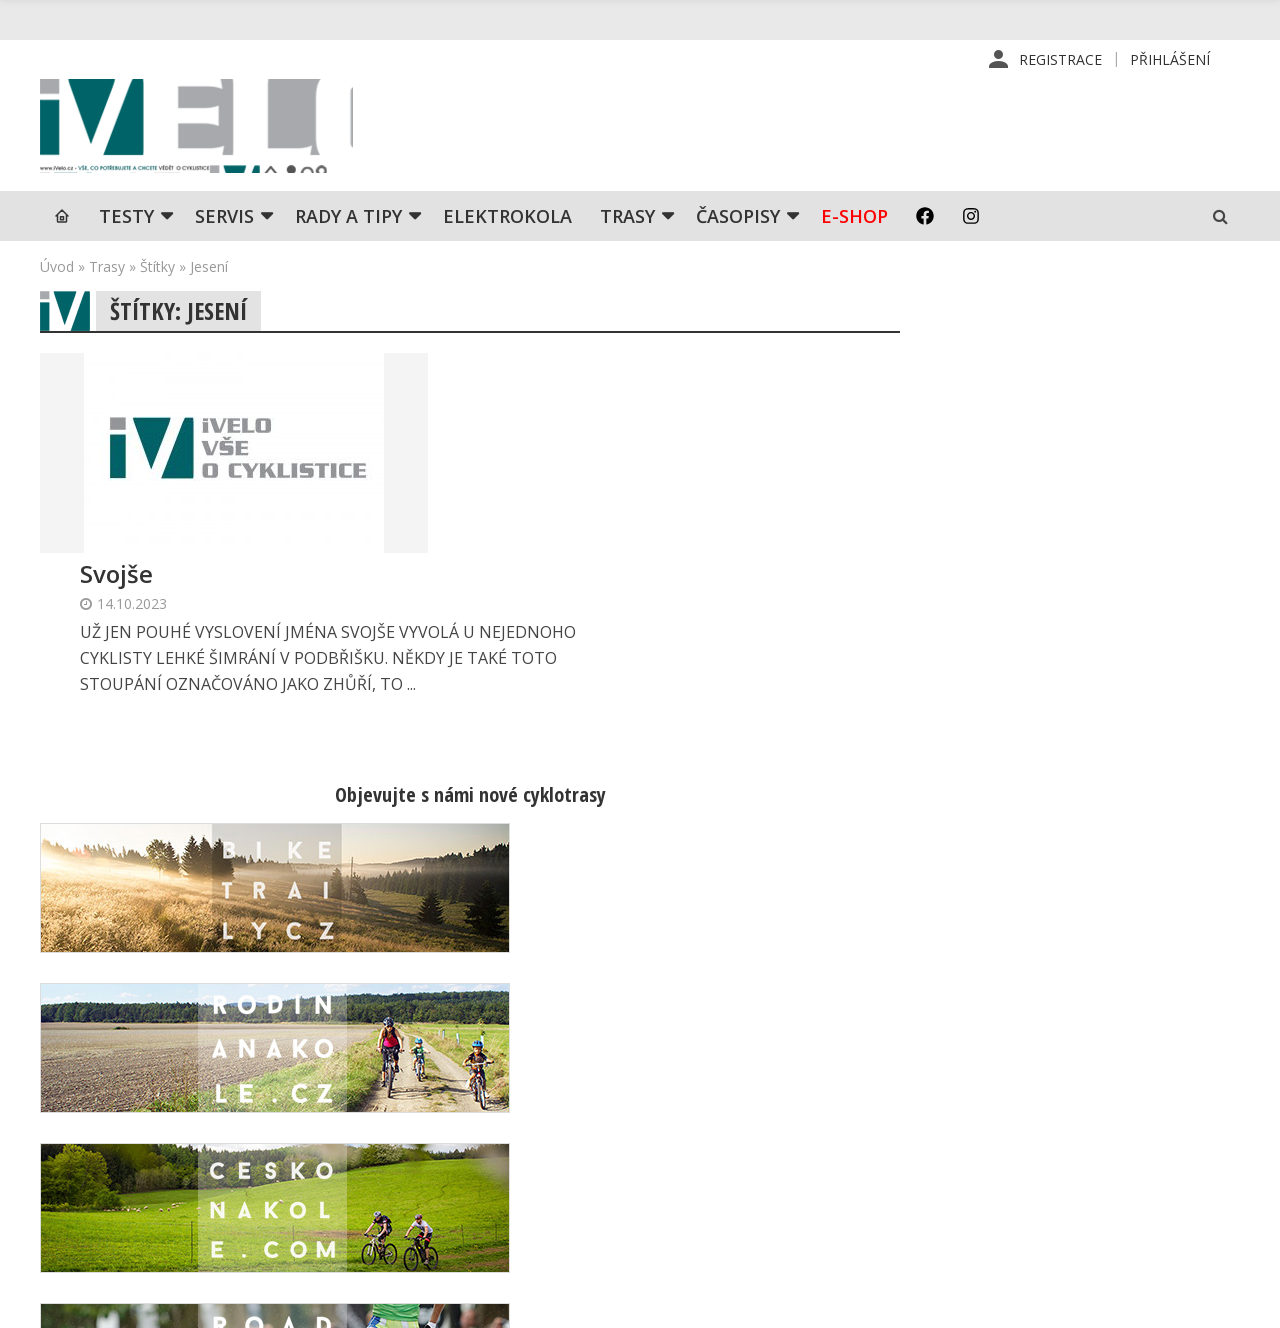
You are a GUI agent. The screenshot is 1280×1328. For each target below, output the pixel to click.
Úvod (57, 275)
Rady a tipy (348, 225)
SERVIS (224, 225)
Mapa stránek (1042, 1130)
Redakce (739, 1066)
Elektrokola (507, 225)
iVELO (210, 131)
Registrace (1060, 59)
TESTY (126, 225)
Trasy (627, 225)
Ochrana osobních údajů (792, 1226)
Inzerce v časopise (774, 1130)
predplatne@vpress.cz (541, 1178)
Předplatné (748, 1098)
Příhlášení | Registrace (1073, 1066)
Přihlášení (1170, 59)
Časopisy (738, 225)
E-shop (854, 225)
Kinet (1220, 1302)
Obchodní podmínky (777, 1194)
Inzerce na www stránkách (801, 1162)
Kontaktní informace (1063, 1098)
